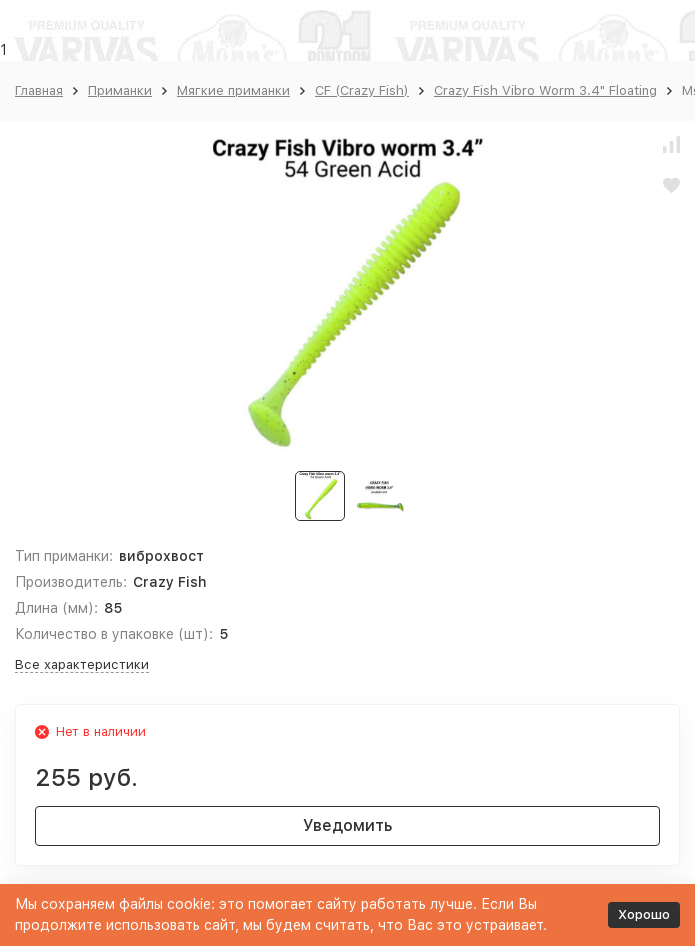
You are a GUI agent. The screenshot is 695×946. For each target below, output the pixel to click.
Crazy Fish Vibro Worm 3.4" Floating (545, 90)
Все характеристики (82, 664)
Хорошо (644, 914)
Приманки (120, 90)
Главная (39, 90)
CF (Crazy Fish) (362, 90)
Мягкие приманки (233, 90)
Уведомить (347, 825)
